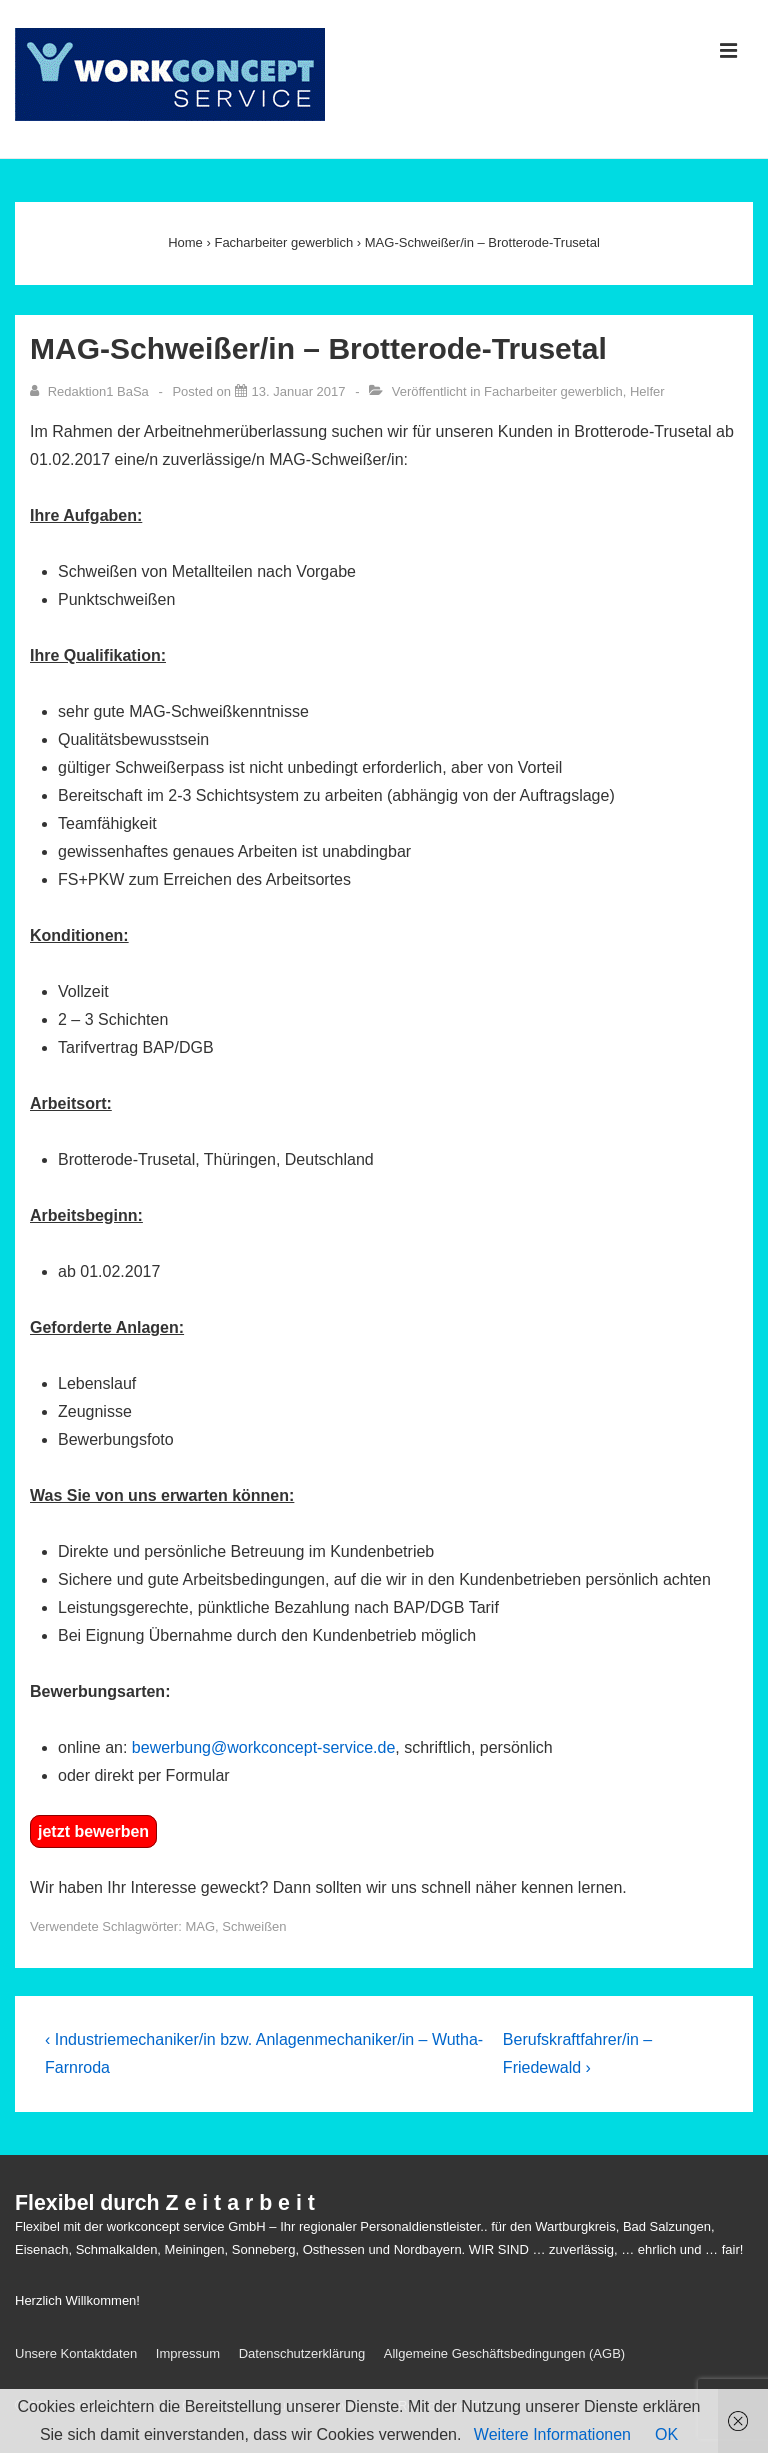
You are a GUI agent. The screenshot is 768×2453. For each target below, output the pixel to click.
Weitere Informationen (552, 2434)
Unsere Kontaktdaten (76, 2353)
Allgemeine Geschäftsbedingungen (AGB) (504, 2353)
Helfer (647, 391)
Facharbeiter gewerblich (553, 391)
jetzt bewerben (93, 1831)
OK (666, 2434)
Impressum (188, 2353)
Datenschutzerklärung (302, 2353)
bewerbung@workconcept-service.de (263, 1747)
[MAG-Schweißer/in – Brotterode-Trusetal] (299, 391)
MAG (200, 1926)
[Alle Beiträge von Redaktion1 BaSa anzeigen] (91, 391)
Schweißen (254, 1926)
